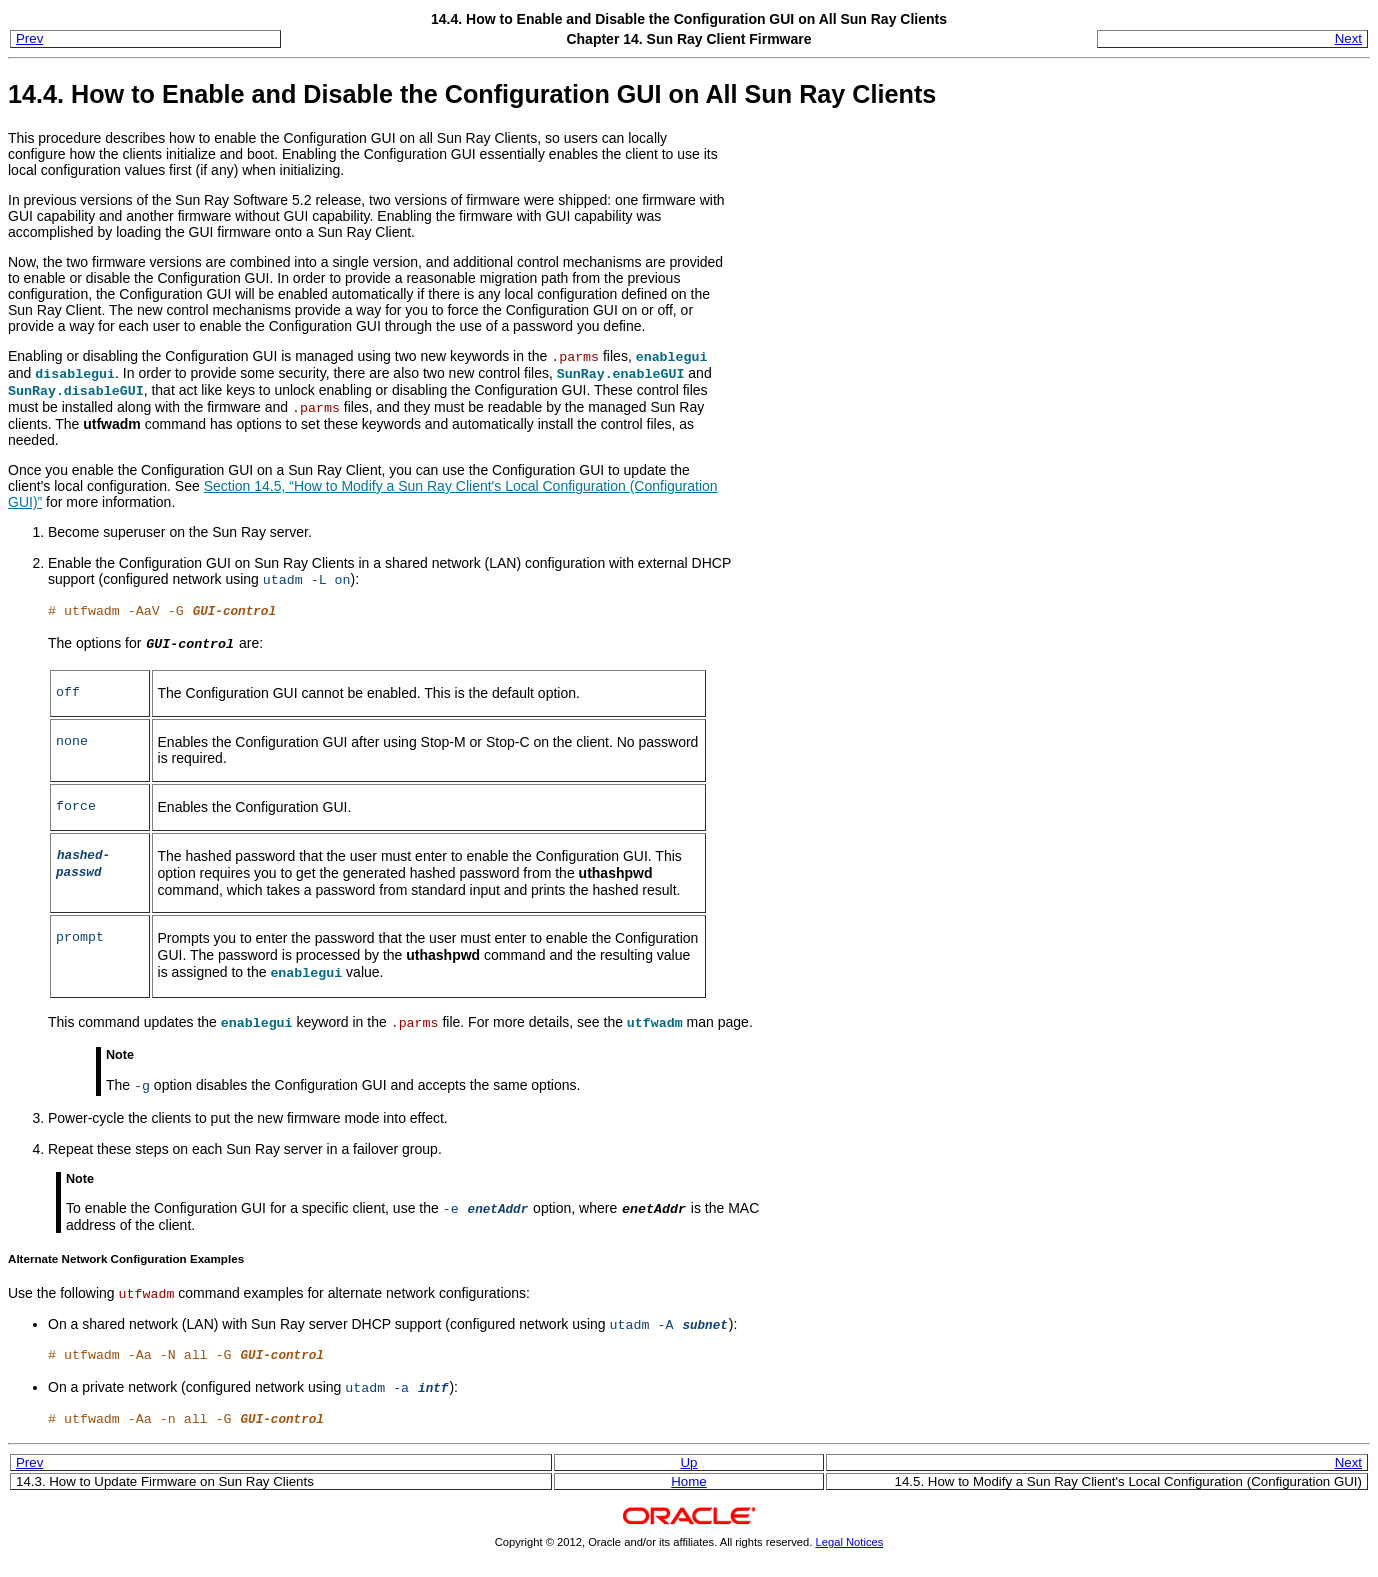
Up (688, 1462)
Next (1348, 38)
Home (688, 1481)
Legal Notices (850, 1542)
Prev (29, 38)
